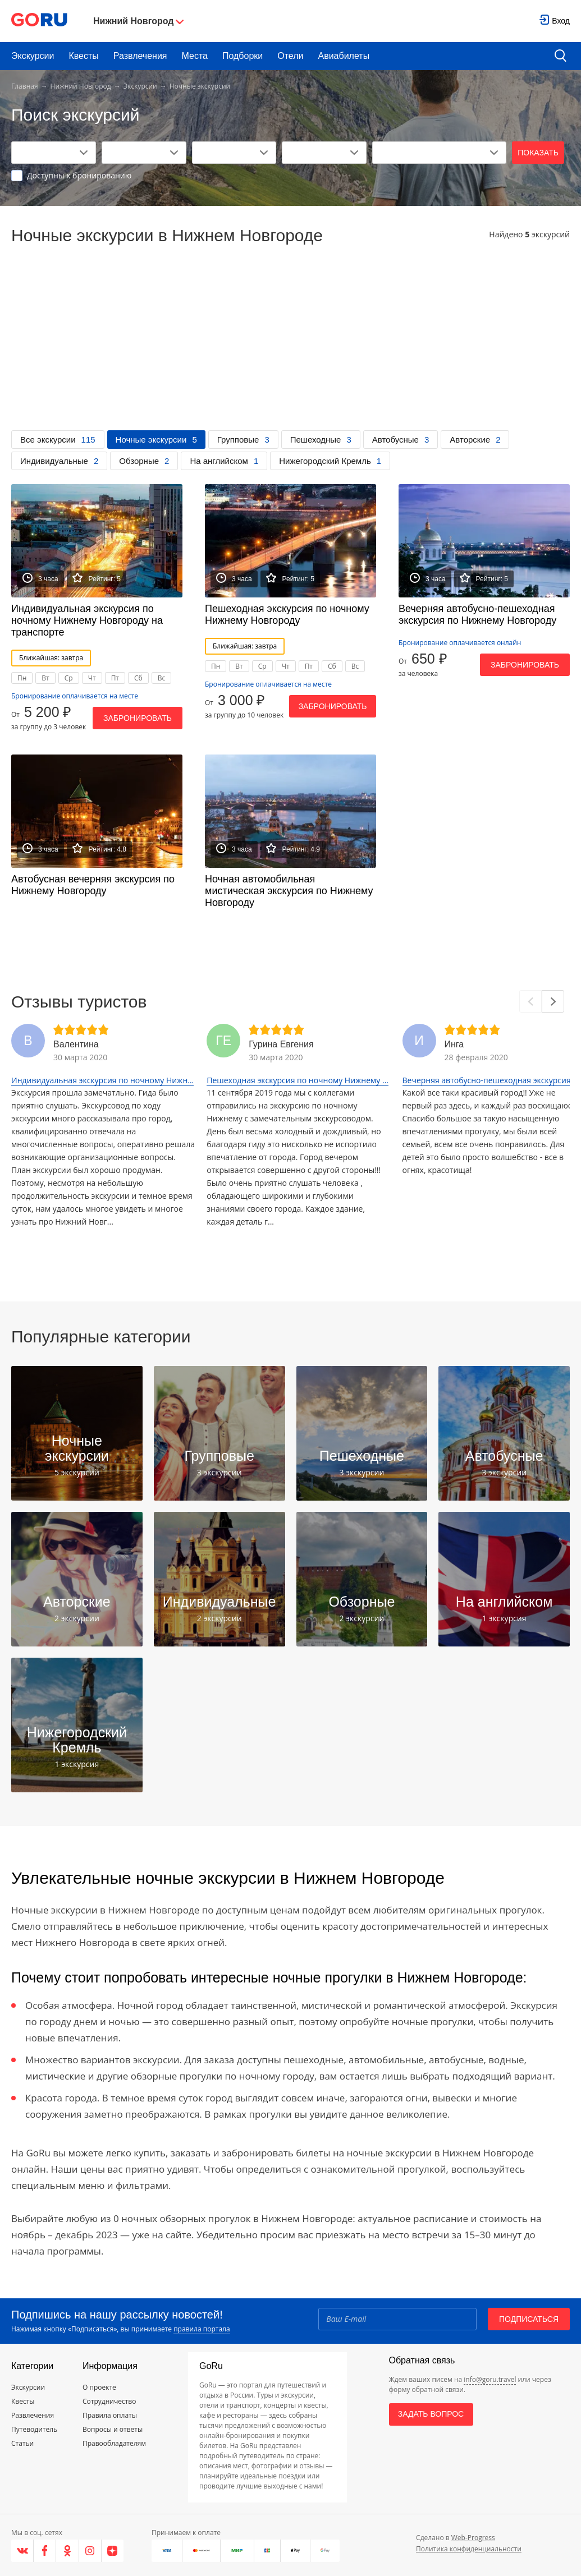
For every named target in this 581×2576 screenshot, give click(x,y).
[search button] (560, 56)
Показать (538, 152)
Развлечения (140, 56)
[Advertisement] (290, 346)
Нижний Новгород (81, 86)
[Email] (397, 2319)
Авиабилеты (344, 56)
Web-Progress (473, 2537)
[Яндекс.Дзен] (112, 2551)
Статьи (22, 2443)
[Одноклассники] (67, 2551)
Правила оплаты (110, 2415)
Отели (290, 56)
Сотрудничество (109, 2401)
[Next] (553, 1001)
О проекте (99, 2387)
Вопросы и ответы (113, 2429)
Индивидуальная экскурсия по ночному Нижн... (102, 1080)
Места (195, 56)
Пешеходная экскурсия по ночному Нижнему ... (297, 1080)
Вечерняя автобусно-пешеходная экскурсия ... (490, 1080)
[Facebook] (45, 2551)
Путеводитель (34, 2429)
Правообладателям (114, 2443)
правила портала (201, 2329)
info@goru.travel (490, 2379)
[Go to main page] (39, 21)
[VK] (22, 2551)
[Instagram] (90, 2551)
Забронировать (137, 718)
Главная (24, 86)
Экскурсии (32, 56)
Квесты (83, 56)
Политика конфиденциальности (468, 2549)
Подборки (242, 56)
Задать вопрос (431, 2413)
